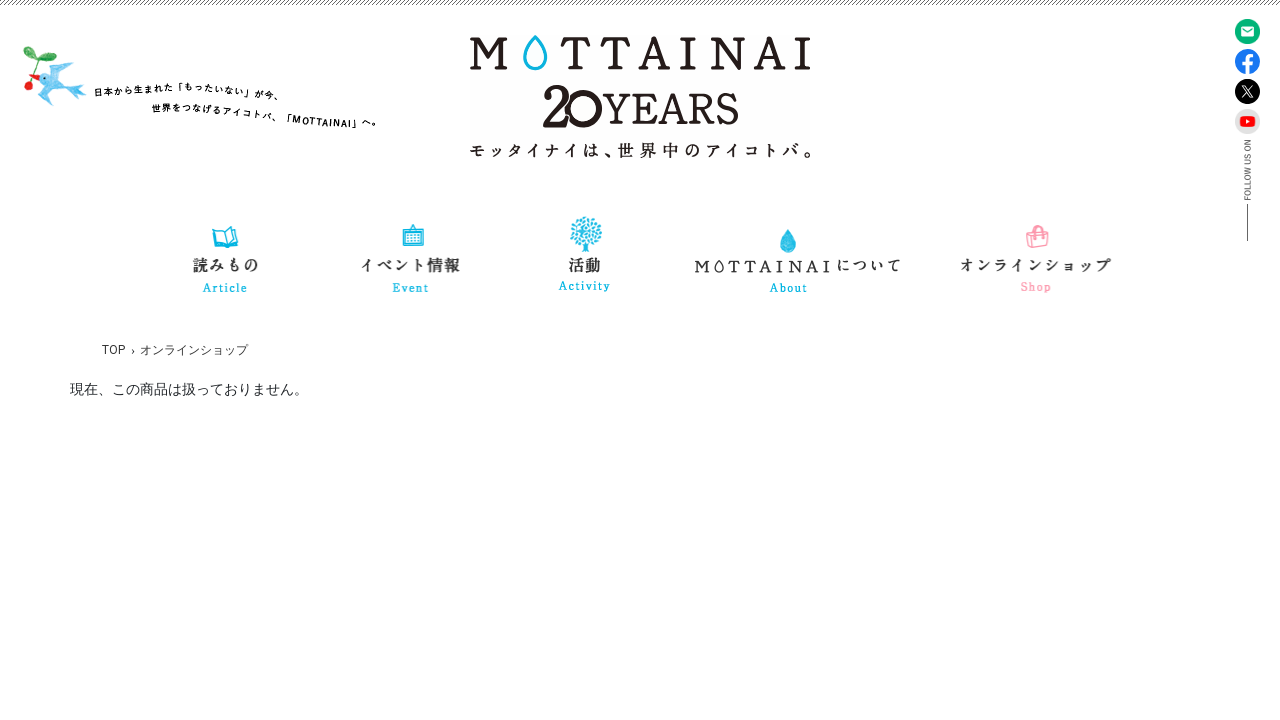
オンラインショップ (194, 350)
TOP (113, 350)
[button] (226, 254)
